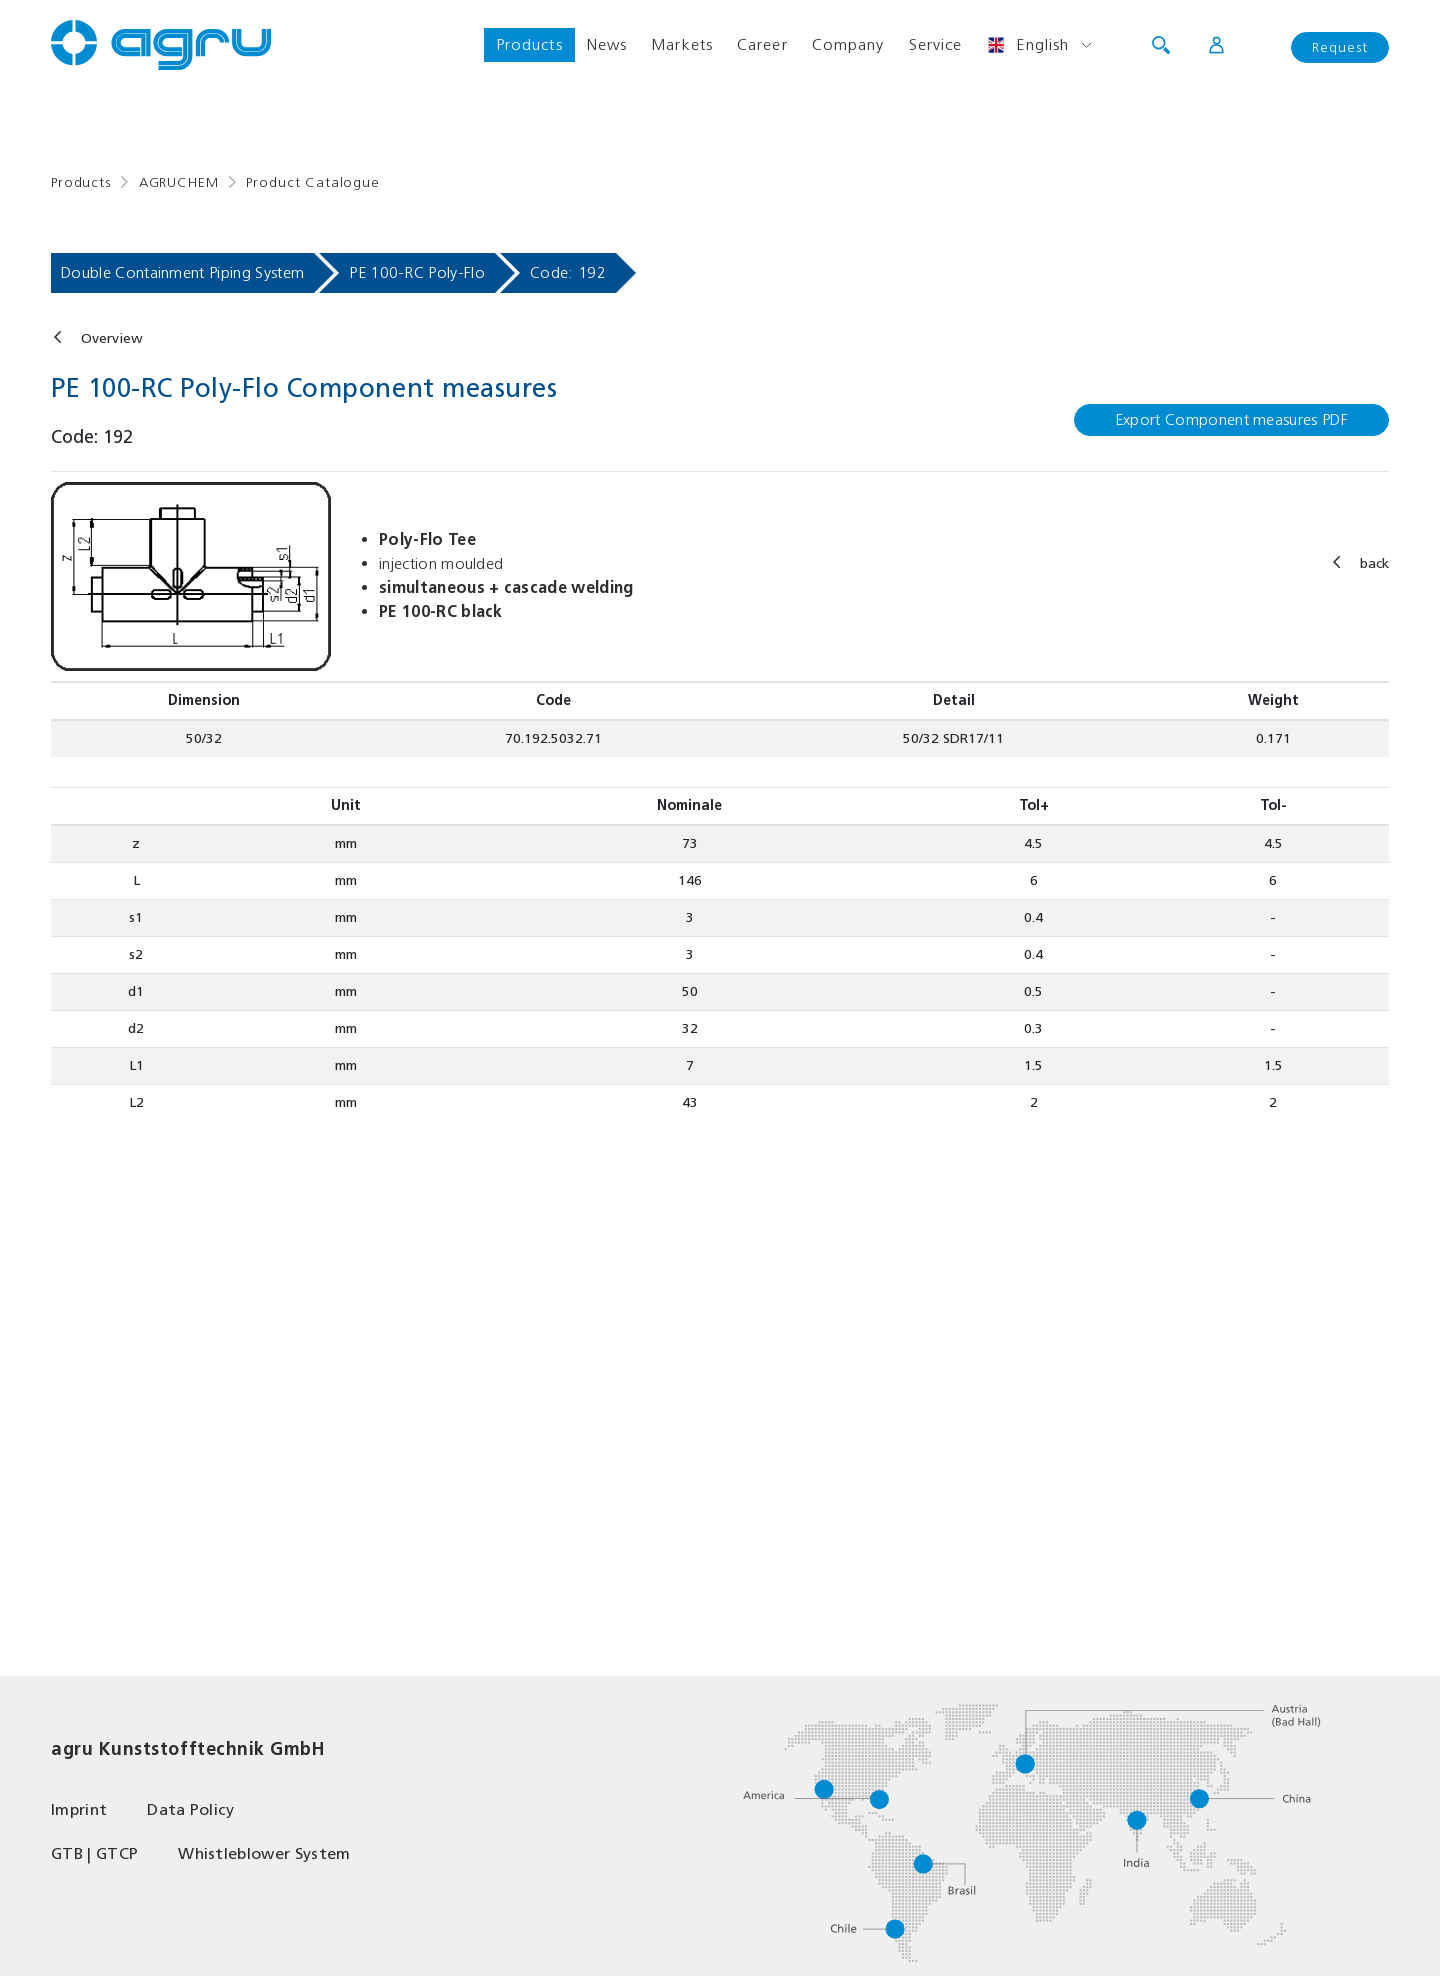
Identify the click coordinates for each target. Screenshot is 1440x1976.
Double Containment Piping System (182, 272)
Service (936, 44)
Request (1340, 47)
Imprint (79, 1809)
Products (529, 44)
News (607, 44)
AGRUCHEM (179, 182)
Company (848, 44)
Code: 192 (568, 272)
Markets (682, 44)
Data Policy (191, 1809)
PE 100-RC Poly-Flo (417, 272)
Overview (112, 338)
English (1027, 45)
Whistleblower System (264, 1853)
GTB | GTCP (94, 1853)
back (1374, 563)
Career (762, 44)
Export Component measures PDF (1231, 419)
